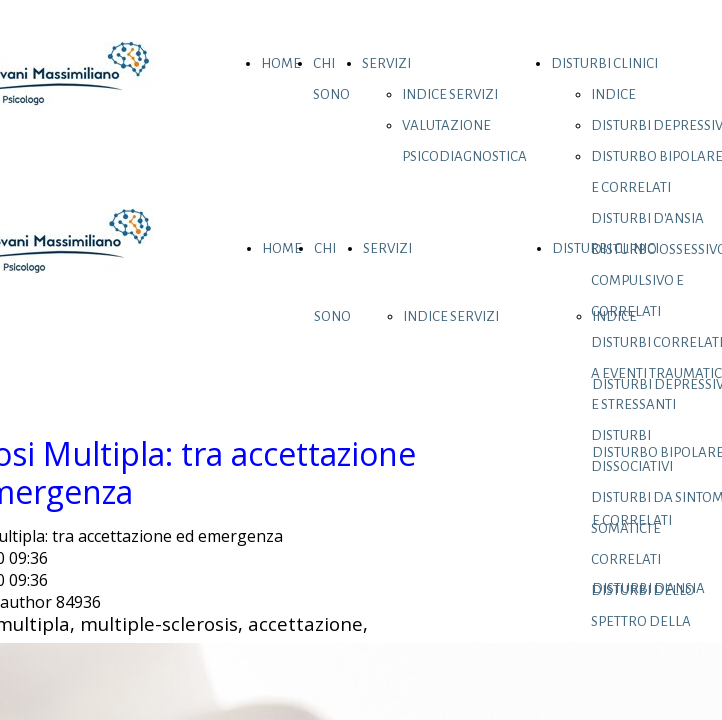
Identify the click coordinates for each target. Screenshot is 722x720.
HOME (281, 63)
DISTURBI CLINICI (604, 63)
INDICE (613, 94)
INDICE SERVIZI (450, 94)
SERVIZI (386, 63)
